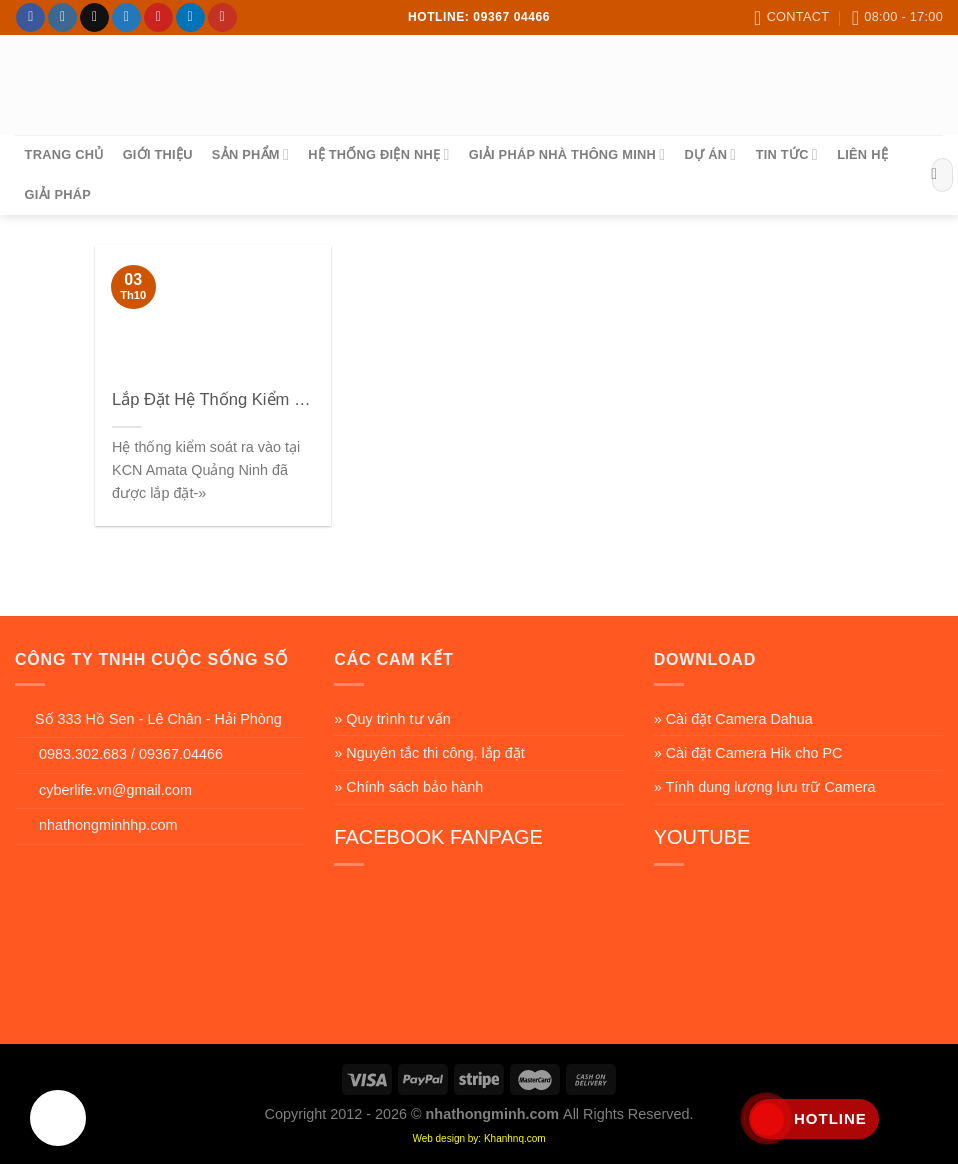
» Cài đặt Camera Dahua (733, 719)
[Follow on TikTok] (94, 18)
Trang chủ (64, 154)
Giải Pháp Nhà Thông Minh (567, 154)
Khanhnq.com (515, 1138)
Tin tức (787, 154)
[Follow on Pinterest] (158, 18)
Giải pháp (58, 194)
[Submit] (934, 175)
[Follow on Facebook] (30, 18)
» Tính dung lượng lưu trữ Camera (765, 787)
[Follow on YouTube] (222, 18)
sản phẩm (250, 154)
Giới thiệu (158, 154)
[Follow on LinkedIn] (190, 18)
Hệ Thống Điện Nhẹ (378, 154)
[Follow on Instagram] (62, 18)
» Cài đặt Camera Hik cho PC (748, 753)
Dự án (711, 154)
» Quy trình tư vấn (392, 719)
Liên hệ (862, 154)
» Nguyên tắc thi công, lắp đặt (429, 753)
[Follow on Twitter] (126, 18)
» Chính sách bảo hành (408, 787)
